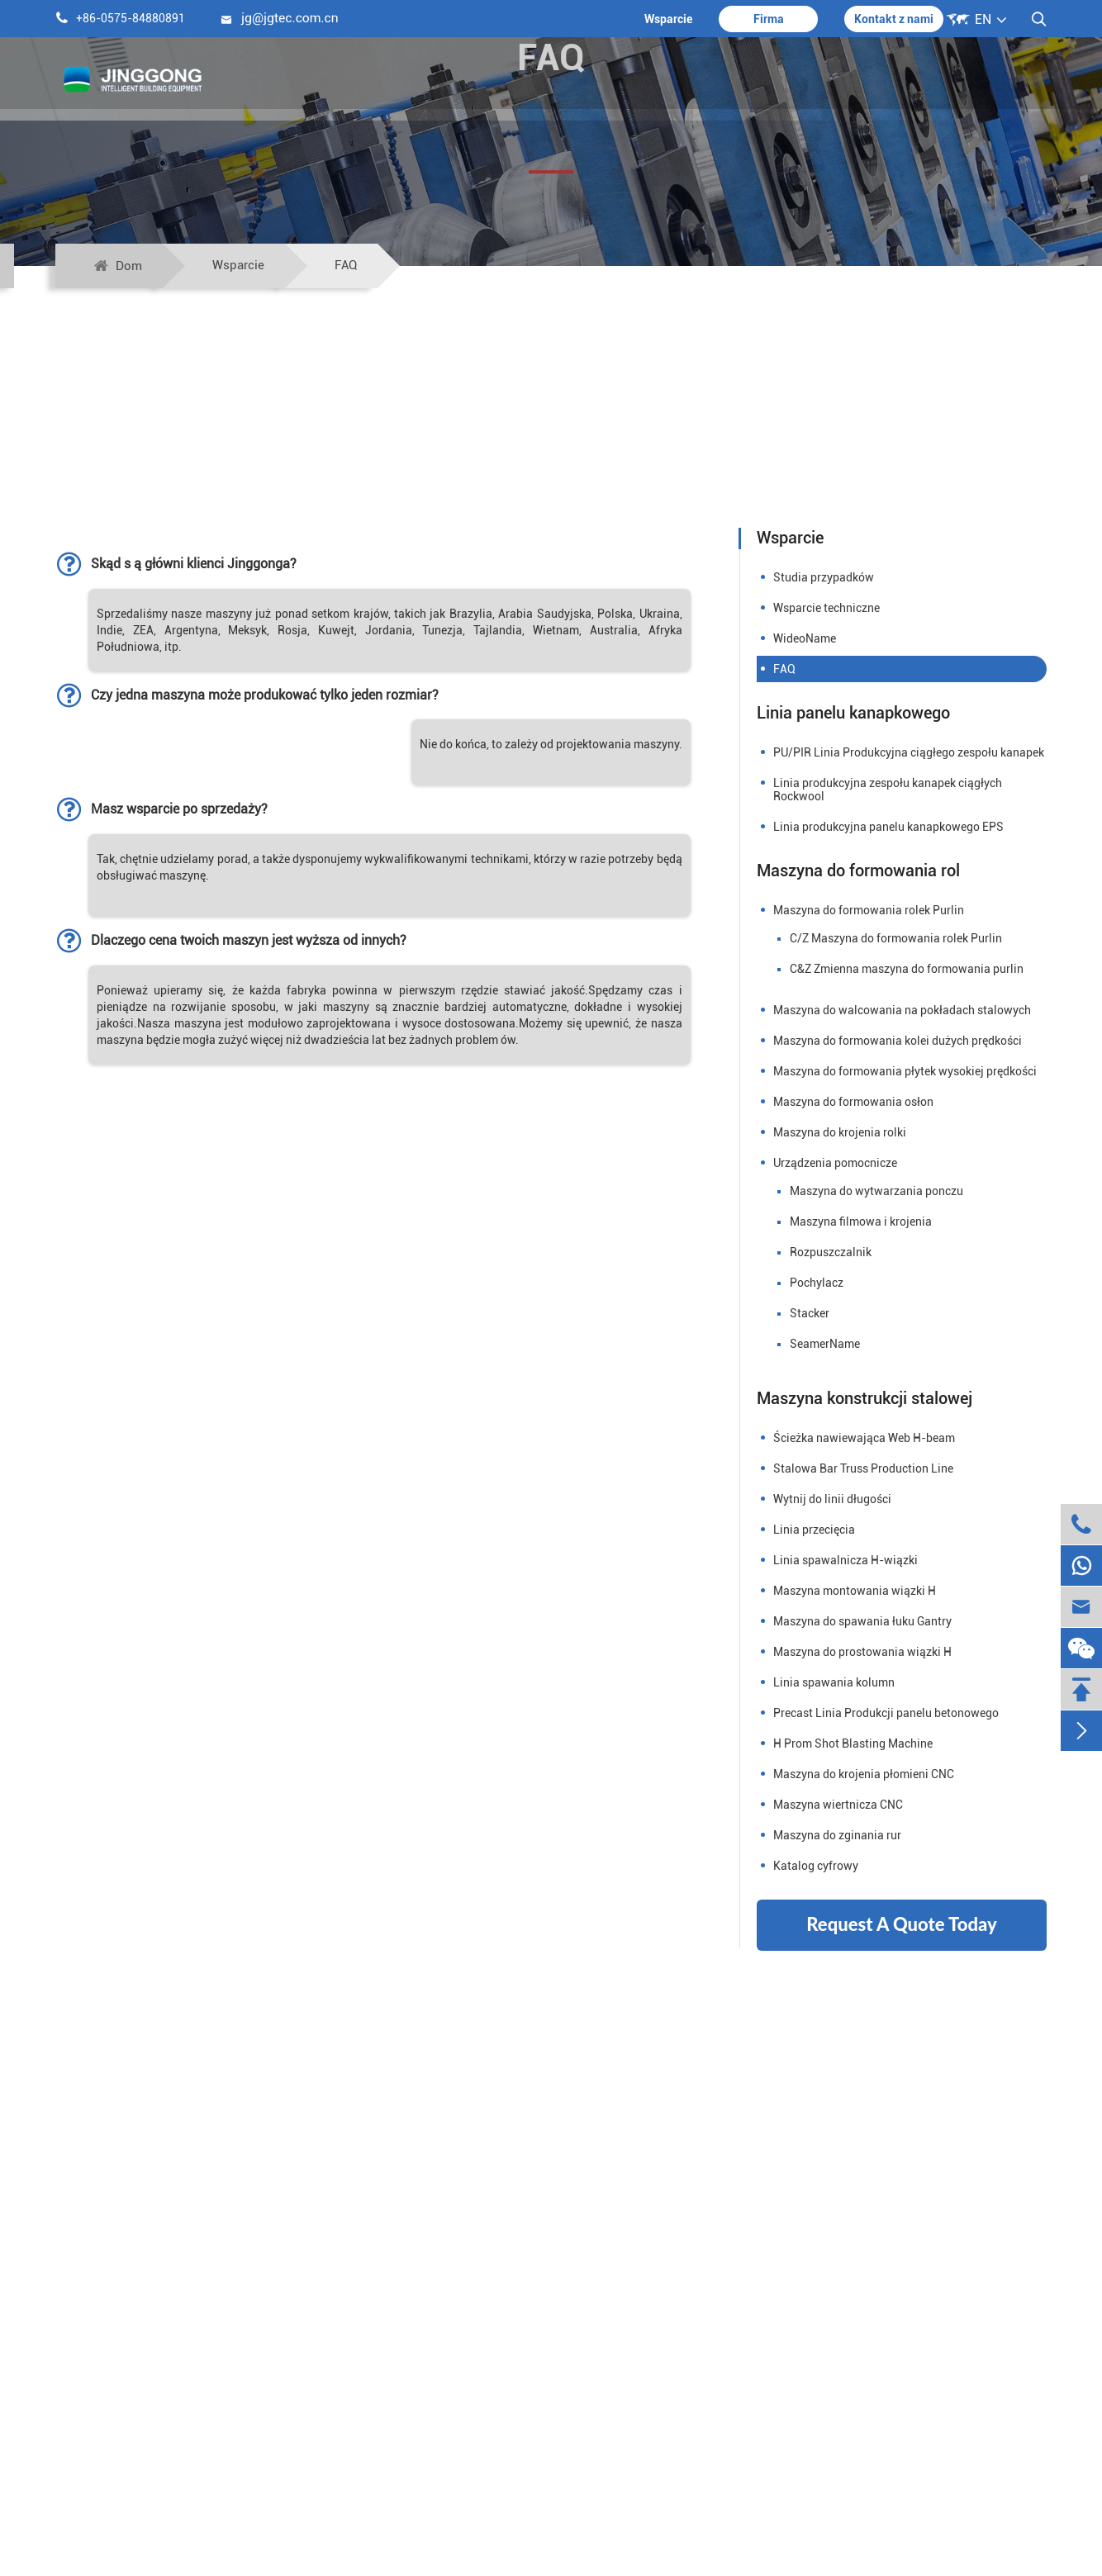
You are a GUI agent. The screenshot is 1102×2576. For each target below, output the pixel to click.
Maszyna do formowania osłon (853, 1101)
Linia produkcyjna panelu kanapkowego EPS (888, 826)
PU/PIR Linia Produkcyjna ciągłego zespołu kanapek (908, 752)
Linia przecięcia (814, 1529)
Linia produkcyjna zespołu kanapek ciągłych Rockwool (887, 789)
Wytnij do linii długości (832, 1499)
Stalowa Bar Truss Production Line (863, 1468)
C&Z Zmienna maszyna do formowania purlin (907, 968)
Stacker (809, 1313)
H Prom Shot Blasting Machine (853, 1743)
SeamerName (825, 1343)
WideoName (804, 638)
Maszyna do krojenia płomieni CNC (863, 1774)
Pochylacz (816, 1282)
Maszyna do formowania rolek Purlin (868, 910)
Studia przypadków (823, 577)
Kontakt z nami (893, 19)
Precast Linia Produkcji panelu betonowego (886, 1713)
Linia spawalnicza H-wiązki (845, 1560)
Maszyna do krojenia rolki (839, 1132)
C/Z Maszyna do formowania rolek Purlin (896, 938)
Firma (768, 19)
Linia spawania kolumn (834, 1682)
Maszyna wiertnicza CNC (838, 1804)
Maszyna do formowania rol (858, 870)
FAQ (346, 265)
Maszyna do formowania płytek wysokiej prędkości (905, 1071)
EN (983, 19)
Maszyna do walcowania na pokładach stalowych (902, 1010)
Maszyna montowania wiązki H (854, 1590)
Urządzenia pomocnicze (835, 1162)
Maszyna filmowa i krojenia (861, 1221)
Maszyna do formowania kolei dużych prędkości (897, 1040)
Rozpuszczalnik (831, 1252)
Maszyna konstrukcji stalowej (864, 1398)
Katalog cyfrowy (815, 1865)
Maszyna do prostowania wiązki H (862, 1651)
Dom (129, 266)
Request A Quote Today (901, 1924)
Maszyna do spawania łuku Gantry (862, 1621)
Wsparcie (668, 19)
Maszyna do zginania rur (837, 1835)
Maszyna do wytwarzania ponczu (876, 1191)
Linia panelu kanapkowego (853, 713)
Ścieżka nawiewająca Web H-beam (864, 1438)
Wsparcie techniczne (826, 607)
